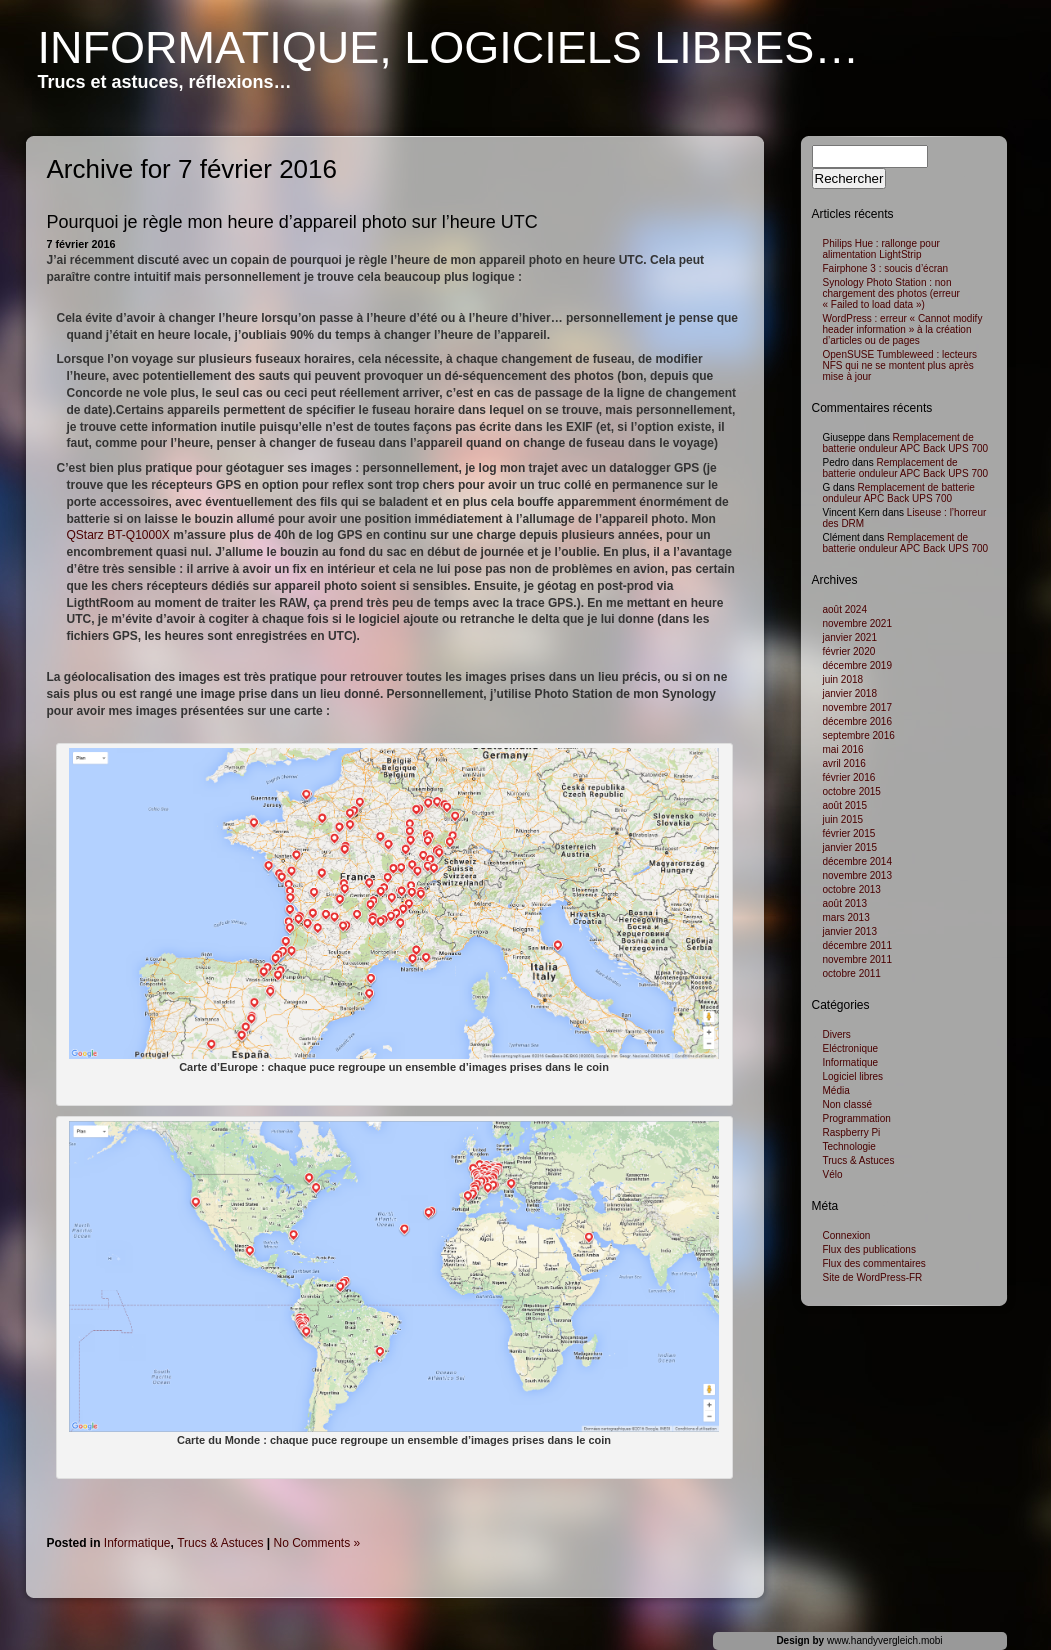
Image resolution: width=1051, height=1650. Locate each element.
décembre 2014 (858, 861)
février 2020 (849, 651)
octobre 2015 (852, 791)
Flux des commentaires (874, 1263)
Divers (837, 1034)
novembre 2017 (858, 707)
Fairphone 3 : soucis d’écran (886, 268)
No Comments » (317, 1543)
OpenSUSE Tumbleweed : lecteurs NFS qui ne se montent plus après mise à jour (900, 365)
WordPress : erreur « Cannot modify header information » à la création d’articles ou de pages (903, 329)
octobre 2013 (852, 889)
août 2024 (845, 609)
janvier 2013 (850, 931)
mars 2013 (846, 917)
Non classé (847, 1104)
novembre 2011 (858, 959)
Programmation (857, 1118)
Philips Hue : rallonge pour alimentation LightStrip (881, 249)
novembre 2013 (858, 875)
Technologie (849, 1146)
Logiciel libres (853, 1076)
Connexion (847, 1235)
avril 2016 (844, 763)
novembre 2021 (858, 623)
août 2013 (845, 903)
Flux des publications (869, 1249)
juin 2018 (843, 679)
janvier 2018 (850, 693)
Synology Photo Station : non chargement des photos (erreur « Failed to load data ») (891, 293)
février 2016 (849, 777)
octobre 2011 (852, 973)
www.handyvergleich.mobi (885, 1640)
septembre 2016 (859, 735)
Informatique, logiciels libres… (449, 47)
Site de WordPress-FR (873, 1277)
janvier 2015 (850, 847)
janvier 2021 (850, 637)
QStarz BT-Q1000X (118, 535)
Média (836, 1090)
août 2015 (845, 805)
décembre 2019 (858, 665)
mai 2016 (843, 749)
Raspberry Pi (852, 1132)
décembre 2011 (858, 945)
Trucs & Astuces (220, 1543)
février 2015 (849, 833)
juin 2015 (843, 819)
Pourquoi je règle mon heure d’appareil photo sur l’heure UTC (292, 222)
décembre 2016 (858, 721)
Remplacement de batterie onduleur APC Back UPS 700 (906, 443)
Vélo (833, 1174)
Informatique (137, 1543)
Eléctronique (851, 1048)
